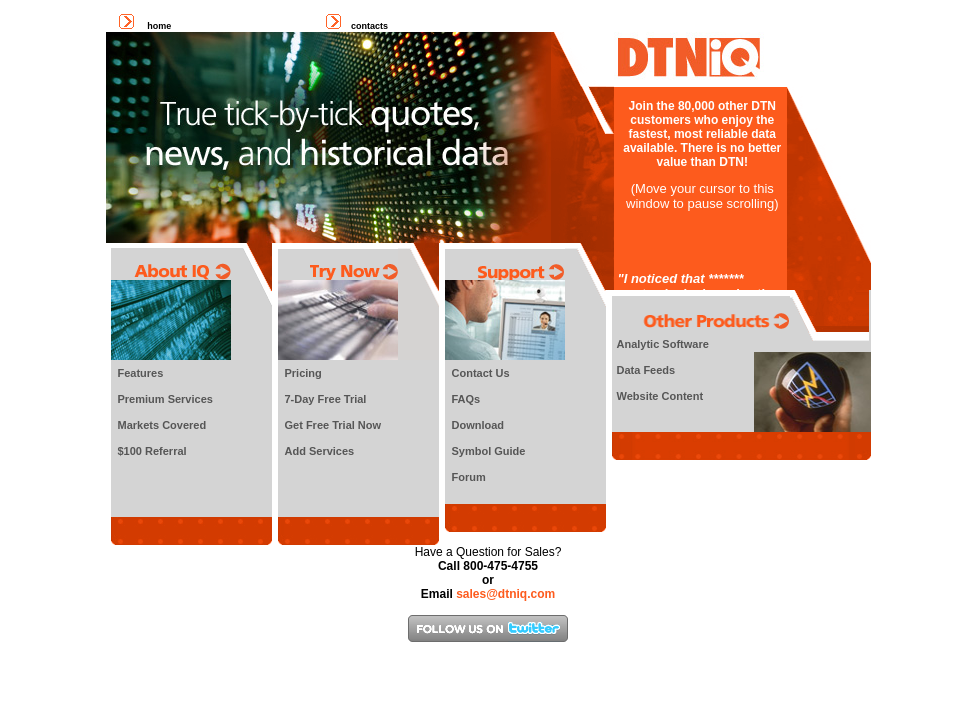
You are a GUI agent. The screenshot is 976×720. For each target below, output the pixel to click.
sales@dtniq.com (505, 594)
